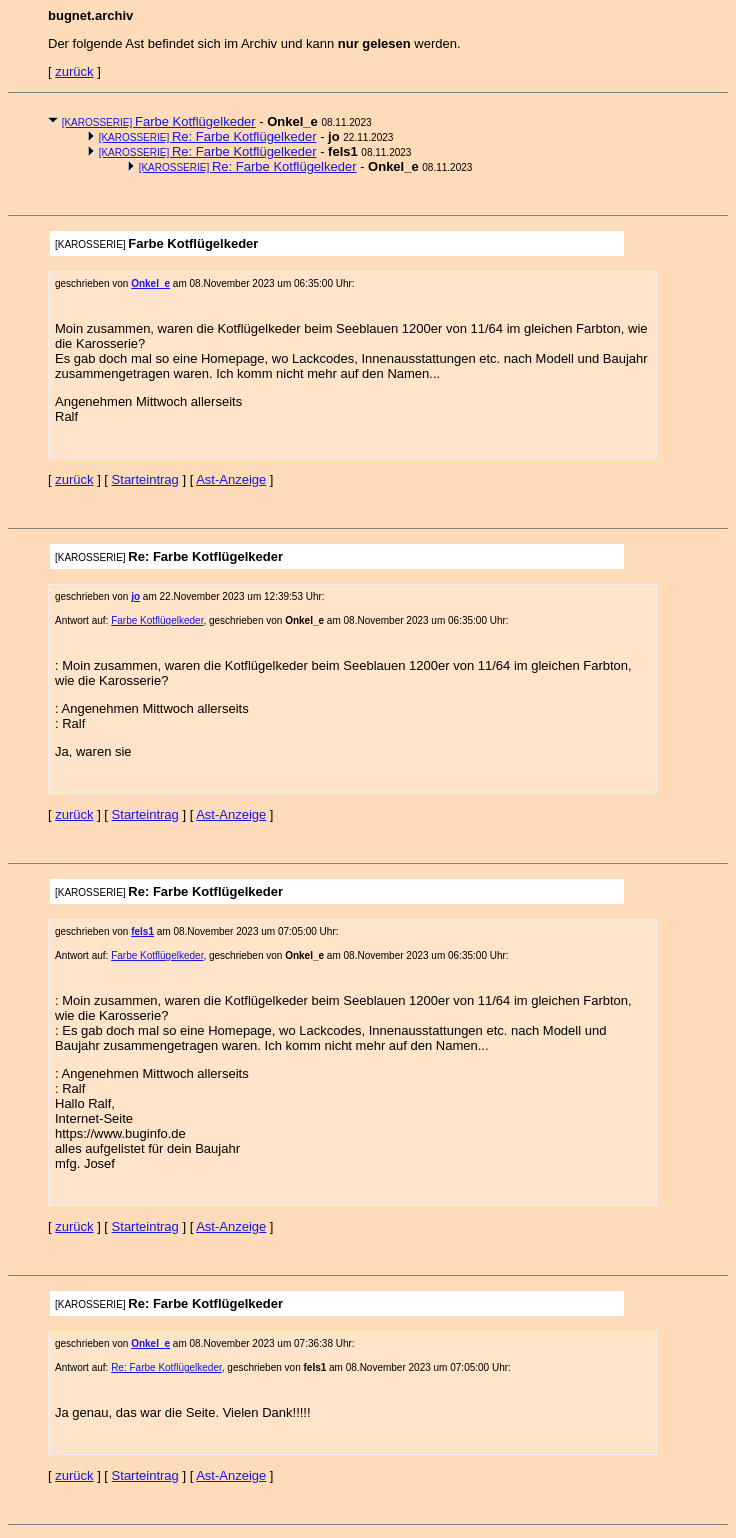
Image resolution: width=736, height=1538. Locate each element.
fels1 (142, 931)
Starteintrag (145, 479)
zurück (74, 71)
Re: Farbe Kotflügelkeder (208, 136)
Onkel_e (150, 283)
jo (135, 596)
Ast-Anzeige (231, 479)
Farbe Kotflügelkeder (159, 121)
